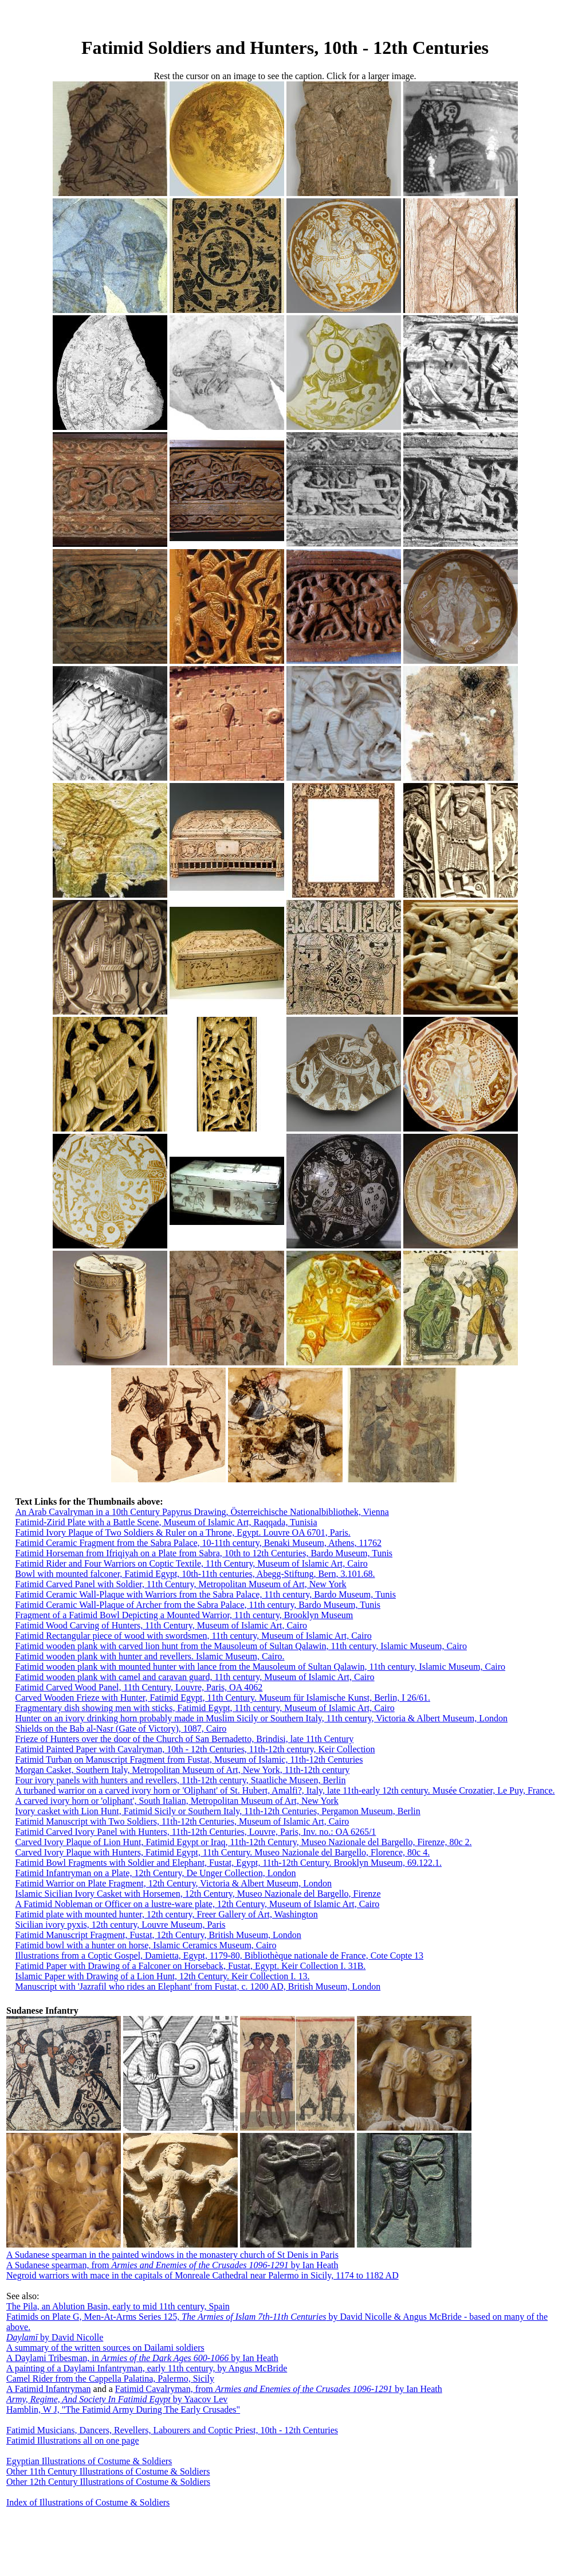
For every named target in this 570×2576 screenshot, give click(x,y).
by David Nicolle (54, 2337)
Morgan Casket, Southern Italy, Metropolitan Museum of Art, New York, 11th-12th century (182, 1770)
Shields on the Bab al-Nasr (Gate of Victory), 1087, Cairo (120, 1728)
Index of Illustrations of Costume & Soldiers (88, 2502)
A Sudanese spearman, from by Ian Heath (172, 2265)
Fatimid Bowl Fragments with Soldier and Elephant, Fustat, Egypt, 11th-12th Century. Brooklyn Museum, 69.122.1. (228, 1863)
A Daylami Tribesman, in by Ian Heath (142, 2358)
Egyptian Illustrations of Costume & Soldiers (89, 2461)
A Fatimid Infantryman (48, 2389)
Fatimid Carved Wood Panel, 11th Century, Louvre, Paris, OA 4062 (138, 1687)
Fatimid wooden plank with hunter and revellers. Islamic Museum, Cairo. (149, 1656)
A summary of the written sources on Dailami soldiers (105, 2347)
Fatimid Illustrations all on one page (72, 2440)
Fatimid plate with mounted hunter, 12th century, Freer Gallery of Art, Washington (166, 1914)
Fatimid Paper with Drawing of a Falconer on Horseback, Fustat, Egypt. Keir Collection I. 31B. (190, 1966)
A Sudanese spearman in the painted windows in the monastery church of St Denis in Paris (172, 2255)
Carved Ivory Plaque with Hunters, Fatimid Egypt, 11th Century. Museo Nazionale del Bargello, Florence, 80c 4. (222, 1852)
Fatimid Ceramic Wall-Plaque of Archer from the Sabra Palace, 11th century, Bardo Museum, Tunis (197, 1605)
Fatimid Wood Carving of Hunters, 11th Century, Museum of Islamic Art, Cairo (161, 1625)
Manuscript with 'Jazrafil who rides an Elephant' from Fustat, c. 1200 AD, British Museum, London (197, 1986)
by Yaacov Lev (116, 2399)
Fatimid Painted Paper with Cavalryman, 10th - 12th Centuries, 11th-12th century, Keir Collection (195, 1749)
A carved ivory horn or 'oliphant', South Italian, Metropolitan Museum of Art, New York (176, 1801)
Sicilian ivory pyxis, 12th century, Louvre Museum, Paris (120, 1924)
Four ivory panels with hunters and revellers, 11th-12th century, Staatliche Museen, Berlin (180, 1780)
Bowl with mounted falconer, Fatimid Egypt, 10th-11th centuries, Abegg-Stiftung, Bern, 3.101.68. (195, 1574)
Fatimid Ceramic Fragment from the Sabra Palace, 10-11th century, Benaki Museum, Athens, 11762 (198, 1543)
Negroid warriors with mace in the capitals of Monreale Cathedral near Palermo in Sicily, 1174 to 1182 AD (202, 2275)
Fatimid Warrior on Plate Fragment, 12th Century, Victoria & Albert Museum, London (173, 1883)
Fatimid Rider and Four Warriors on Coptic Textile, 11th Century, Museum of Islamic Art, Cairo (191, 1563)
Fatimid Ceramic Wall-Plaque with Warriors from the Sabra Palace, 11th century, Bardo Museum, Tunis (205, 1594)
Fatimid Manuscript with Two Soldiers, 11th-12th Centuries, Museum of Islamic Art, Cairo (182, 1821)
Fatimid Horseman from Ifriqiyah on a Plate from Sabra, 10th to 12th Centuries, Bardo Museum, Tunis (203, 1553)
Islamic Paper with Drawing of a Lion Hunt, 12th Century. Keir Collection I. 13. (162, 1976)
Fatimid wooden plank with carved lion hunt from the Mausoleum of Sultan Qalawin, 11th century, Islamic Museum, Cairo (240, 1646)
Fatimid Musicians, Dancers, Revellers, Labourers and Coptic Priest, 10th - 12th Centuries (172, 2430)
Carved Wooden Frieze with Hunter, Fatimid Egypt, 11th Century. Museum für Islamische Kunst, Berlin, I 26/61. (222, 1697)
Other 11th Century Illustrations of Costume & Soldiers (108, 2471)
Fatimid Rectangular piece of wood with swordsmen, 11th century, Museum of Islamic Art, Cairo (193, 1636)
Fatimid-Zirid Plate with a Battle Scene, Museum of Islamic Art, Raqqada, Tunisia (166, 1522)
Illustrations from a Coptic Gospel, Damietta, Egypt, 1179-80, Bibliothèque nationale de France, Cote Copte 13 (219, 1955)
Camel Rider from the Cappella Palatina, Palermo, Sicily (110, 2378)
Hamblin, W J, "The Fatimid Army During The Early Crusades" (123, 2409)
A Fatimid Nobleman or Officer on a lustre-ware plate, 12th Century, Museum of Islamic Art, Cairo (197, 1904)
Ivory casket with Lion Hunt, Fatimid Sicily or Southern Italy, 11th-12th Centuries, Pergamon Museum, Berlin (217, 1811)
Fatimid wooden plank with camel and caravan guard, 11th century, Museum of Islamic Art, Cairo (194, 1677)
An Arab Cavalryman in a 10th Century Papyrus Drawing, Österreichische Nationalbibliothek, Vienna (201, 1512)
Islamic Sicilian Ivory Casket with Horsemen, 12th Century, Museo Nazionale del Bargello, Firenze (197, 1893)
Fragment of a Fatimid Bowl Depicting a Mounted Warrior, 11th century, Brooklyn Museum (184, 1615)
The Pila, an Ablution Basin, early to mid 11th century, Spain (118, 2306)
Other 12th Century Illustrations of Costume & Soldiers (108, 2482)
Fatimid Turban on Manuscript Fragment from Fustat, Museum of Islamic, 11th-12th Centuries (189, 1759)
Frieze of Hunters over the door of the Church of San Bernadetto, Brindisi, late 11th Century (184, 1739)
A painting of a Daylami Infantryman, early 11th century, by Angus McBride (146, 2368)
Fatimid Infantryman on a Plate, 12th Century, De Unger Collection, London (155, 1873)
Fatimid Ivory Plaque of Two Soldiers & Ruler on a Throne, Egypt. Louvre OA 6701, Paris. (182, 1532)
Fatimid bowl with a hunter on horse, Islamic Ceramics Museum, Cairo (145, 1945)
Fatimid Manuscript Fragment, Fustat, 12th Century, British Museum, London (158, 1935)
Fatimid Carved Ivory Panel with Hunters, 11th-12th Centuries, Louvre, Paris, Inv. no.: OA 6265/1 (195, 1832)
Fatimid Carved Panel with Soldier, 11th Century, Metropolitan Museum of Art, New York (180, 1584)
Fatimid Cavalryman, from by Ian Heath (278, 2389)
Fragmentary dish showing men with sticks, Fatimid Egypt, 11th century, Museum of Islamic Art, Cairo (204, 1708)
